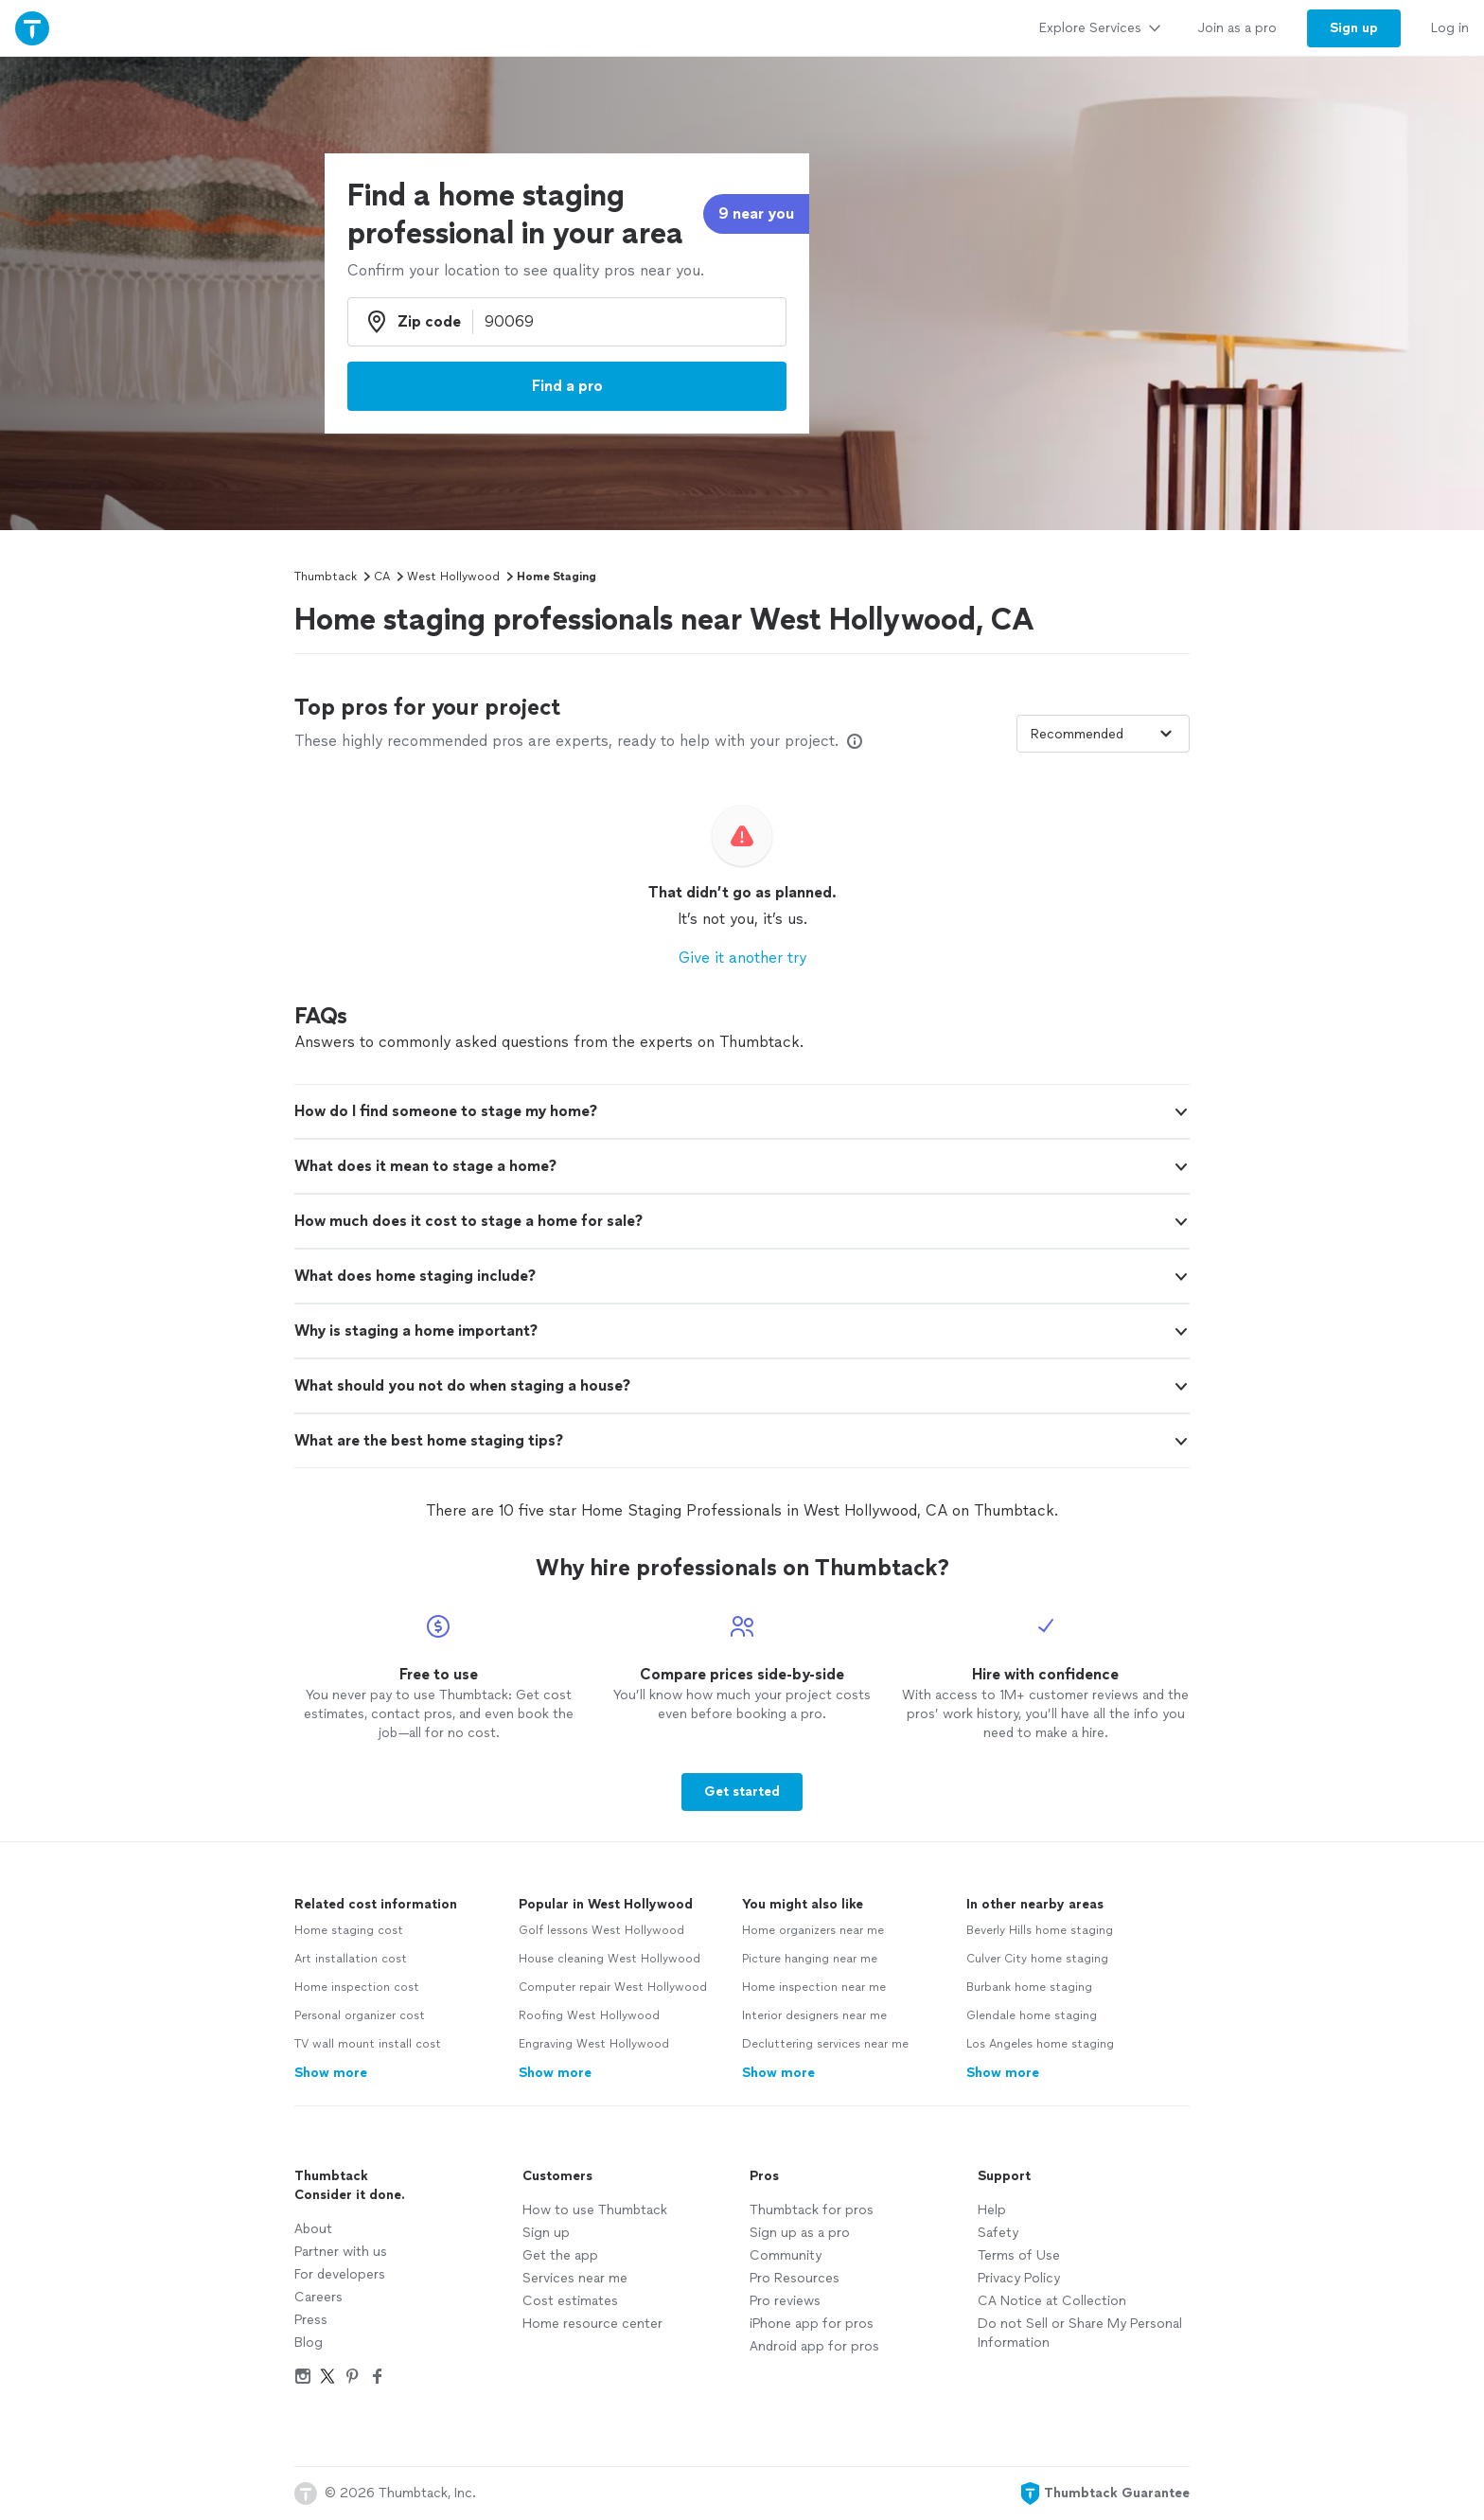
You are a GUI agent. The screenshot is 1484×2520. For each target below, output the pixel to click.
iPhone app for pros (812, 2324)
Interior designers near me (814, 2015)
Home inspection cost (356, 1987)
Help (992, 2210)
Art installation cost (350, 1958)
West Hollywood (453, 576)
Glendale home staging (1031, 2015)
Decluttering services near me (825, 2043)
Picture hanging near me (809, 1958)
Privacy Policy (1019, 2278)
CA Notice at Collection (1052, 2301)
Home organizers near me (813, 1930)
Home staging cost (348, 1930)
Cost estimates (570, 2301)
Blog (308, 2342)
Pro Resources (794, 2278)
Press (310, 2320)
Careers (318, 2297)
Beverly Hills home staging (1039, 1930)
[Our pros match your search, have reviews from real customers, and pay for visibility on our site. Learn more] (854, 741)
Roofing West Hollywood (589, 2015)
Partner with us (340, 2252)
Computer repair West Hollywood (613, 1987)
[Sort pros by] (1103, 734)
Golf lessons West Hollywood (601, 1930)
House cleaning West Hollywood (609, 1958)
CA (382, 576)
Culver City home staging (1037, 1958)
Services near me (574, 2278)
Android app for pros (814, 2346)
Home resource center (592, 2324)
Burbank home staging (1029, 1987)
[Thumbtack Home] (32, 28)
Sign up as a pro (800, 2233)
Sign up (546, 2233)
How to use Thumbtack (594, 2210)
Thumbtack (325, 576)
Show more (330, 2073)
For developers (339, 2274)
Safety (998, 2233)
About (313, 2229)
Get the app (560, 2255)
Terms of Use (1019, 2255)
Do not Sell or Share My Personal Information (1080, 2333)
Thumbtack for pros (812, 2210)
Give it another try (742, 958)
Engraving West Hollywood (594, 2043)
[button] (742, 1111)
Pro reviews (785, 2301)
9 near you (756, 213)
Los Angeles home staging (1040, 2043)
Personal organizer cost (359, 2015)
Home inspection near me (814, 1987)
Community (786, 2255)
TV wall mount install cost (367, 2043)
